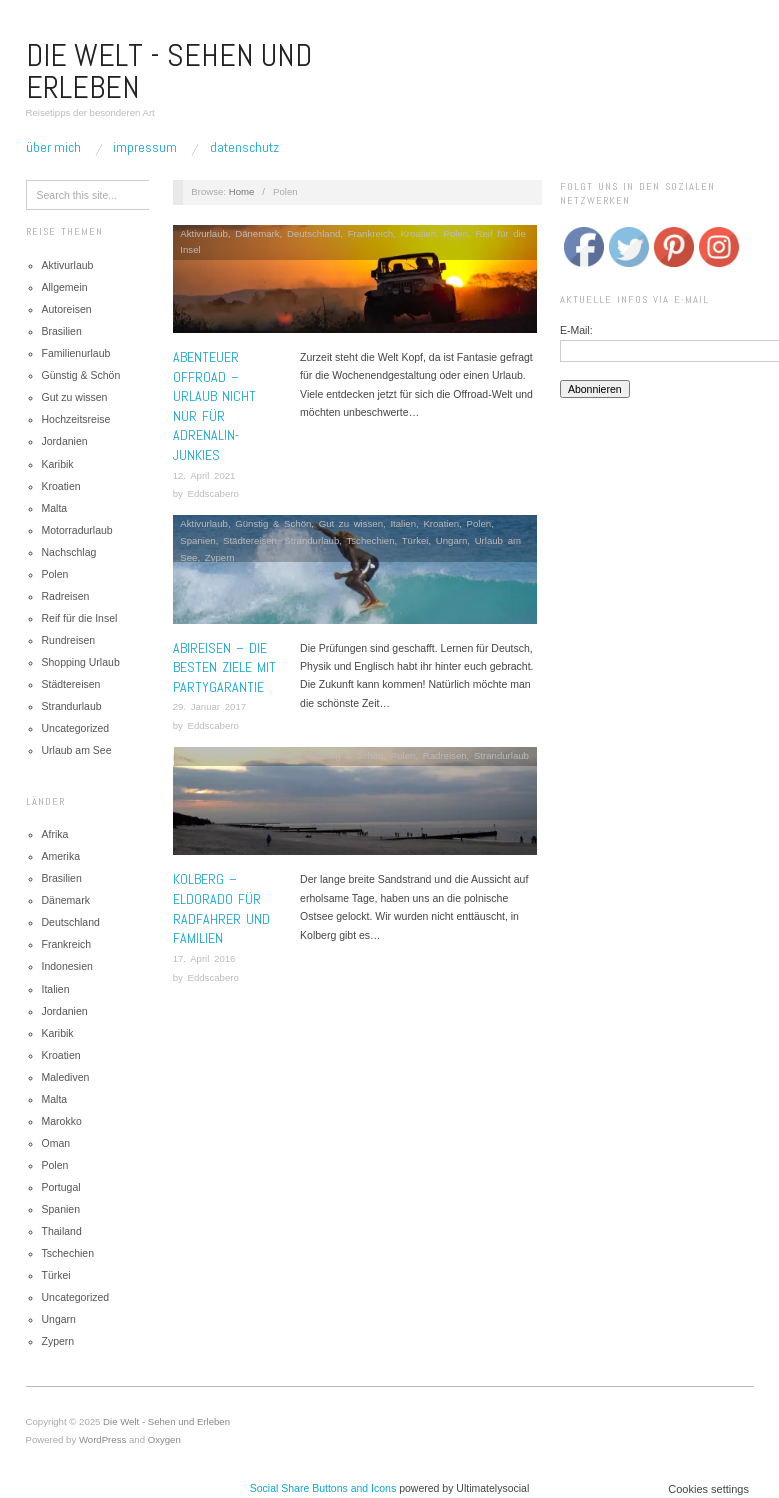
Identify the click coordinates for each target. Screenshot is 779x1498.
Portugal (61, 1187)
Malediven (66, 1077)
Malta (55, 508)
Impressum (145, 147)
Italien (56, 989)
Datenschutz (244, 147)
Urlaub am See (77, 750)
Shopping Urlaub (81, 662)
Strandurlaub (72, 706)
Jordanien (65, 441)
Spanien (61, 1209)
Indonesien (67, 966)
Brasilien (62, 331)
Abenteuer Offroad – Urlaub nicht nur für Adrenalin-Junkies (214, 406)
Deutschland (71, 922)
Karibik (58, 464)
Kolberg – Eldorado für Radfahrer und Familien (221, 908)
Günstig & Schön (81, 375)
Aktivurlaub (68, 265)
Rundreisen (69, 640)
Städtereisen (71, 684)
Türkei (56, 1275)
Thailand (62, 1231)
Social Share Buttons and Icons (323, 1488)
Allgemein (65, 287)
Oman (56, 1143)
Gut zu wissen (75, 397)
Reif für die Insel (80, 618)
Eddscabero (212, 493)
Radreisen (66, 596)
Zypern (58, 1341)
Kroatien (61, 486)
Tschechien (68, 1253)
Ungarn (59, 1319)
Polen (55, 574)
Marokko (62, 1121)
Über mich (53, 147)
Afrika (55, 834)
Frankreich (67, 944)
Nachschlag (69, 552)
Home (242, 191)
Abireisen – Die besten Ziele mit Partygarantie (224, 667)
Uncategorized (76, 728)
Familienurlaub (76, 353)
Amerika (61, 856)
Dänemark (66, 900)
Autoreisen (67, 309)
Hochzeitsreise (76, 419)
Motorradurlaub (77, 530)
